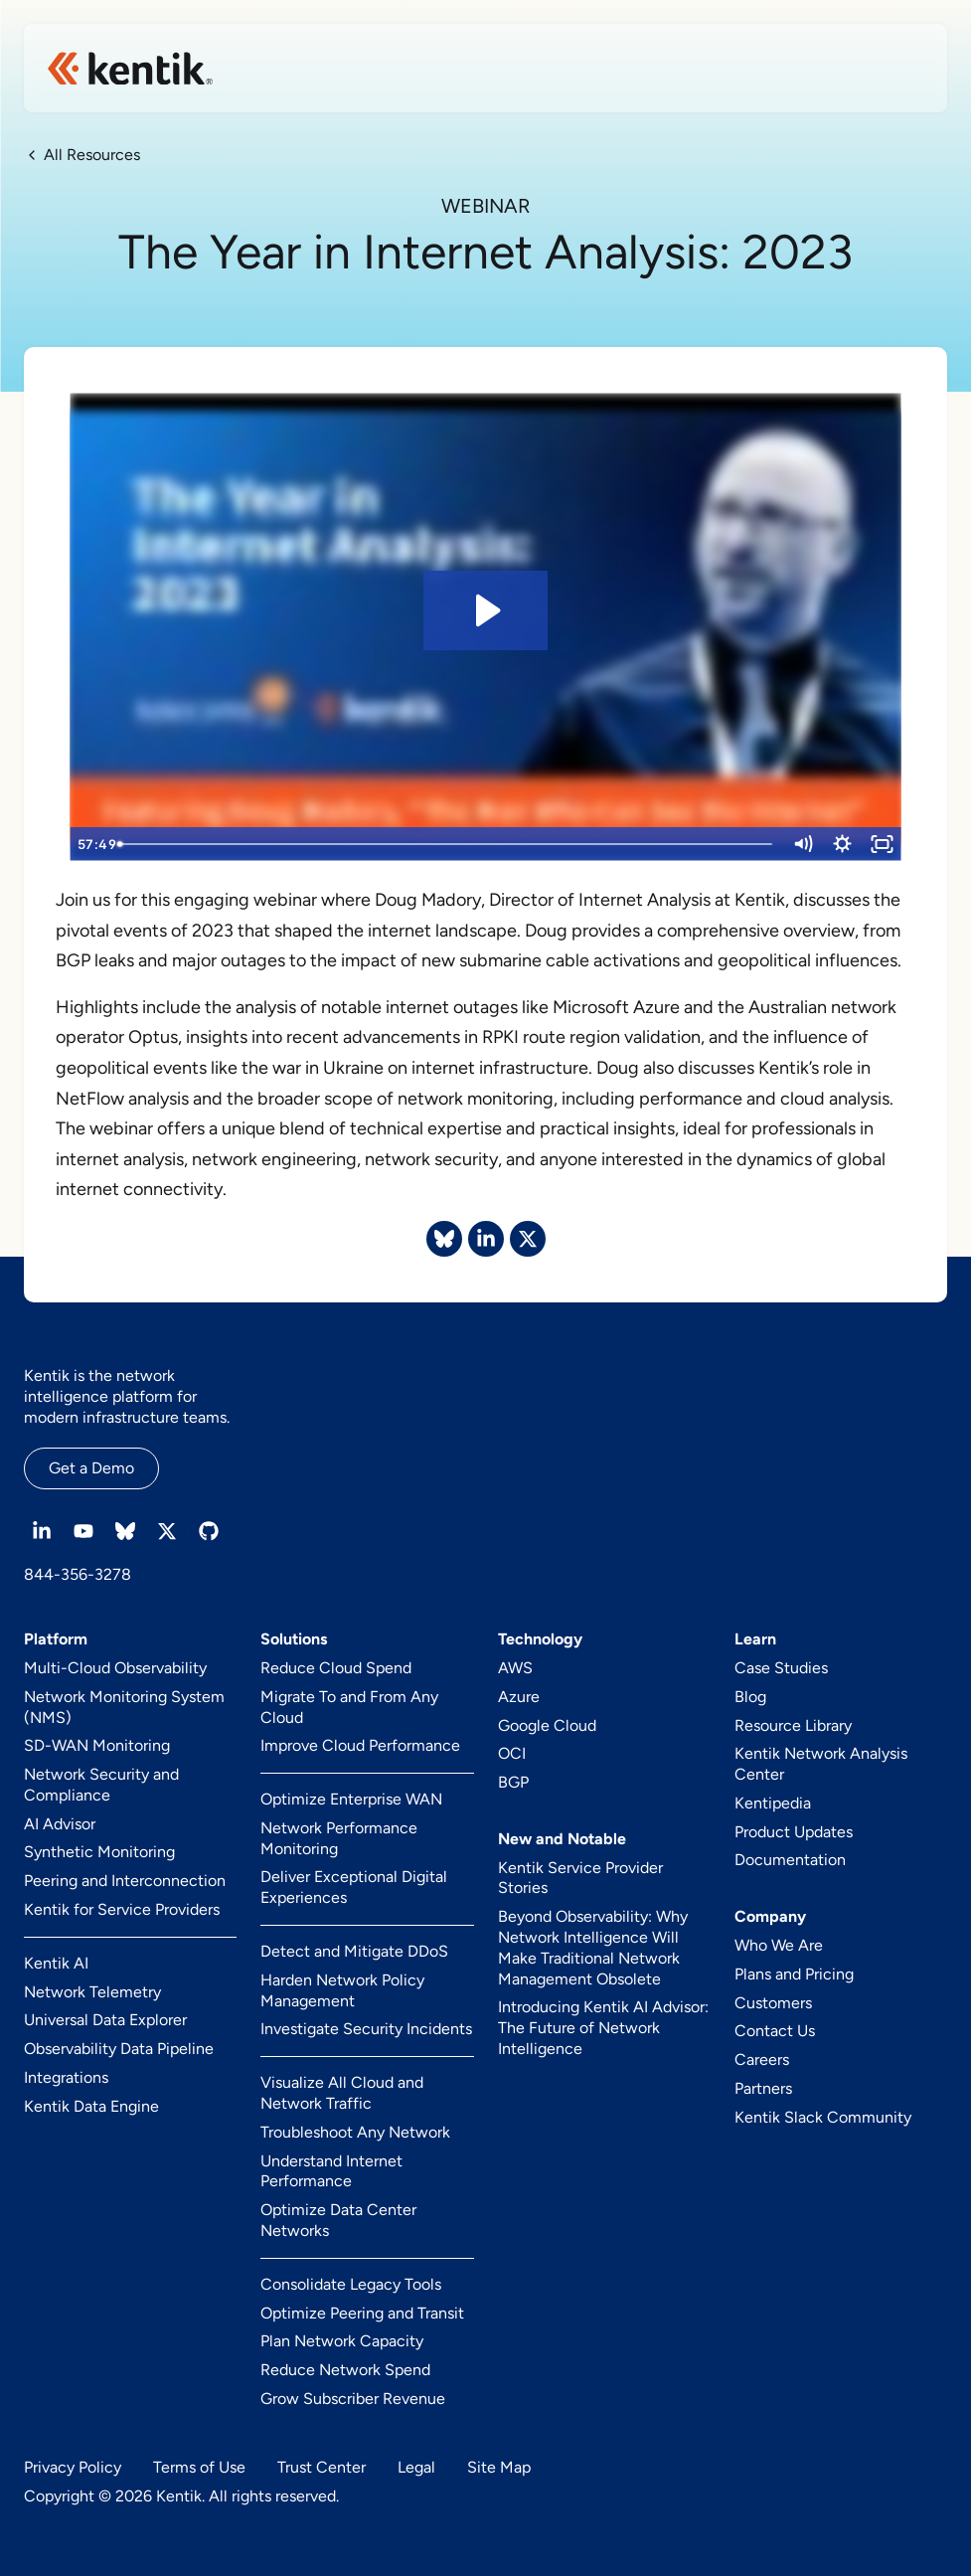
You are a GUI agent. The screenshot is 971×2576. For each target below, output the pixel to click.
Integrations (66, 2077)
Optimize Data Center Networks (338, 2220)
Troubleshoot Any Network (355, 2132)
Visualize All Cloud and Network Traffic (341, 2093)
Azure (519, 1696)
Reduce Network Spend (345, 2369)
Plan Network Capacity (341, 2340)
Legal (416, 2467)
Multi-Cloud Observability (115, 1667)
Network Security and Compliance (101, 1784)
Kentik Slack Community (822, 2117)
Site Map (499, 2467)
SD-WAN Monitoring (97, 1745)
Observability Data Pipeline (119, 2048)
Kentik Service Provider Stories (580, 1878)
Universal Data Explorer (105, 2019)
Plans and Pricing (794, 1974)
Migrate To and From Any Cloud (349, 1707)
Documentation (790, 1859)
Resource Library (793, 1725)
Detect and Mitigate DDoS (354, 1951)
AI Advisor (59, 1823)
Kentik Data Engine (91, 2106)
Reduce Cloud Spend (335, 1667)
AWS (515, 1667)
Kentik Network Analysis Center (820, 1764)
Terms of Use (199, 2467)
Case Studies (781, 1667)
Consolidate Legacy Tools (350, 2284)
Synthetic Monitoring (99, 1851)
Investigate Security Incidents (366, 2028)
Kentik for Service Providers (122, 1909)
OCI (512, 1753)
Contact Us (774, 2030)
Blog (750, 1696)
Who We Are (778, 1945)
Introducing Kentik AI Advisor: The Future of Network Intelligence (603, 2027)
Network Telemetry (92, 1991)
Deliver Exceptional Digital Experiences (353, 1887)
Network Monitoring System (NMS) (124, 1707)
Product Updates (793, 1831)
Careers (761, 2059)
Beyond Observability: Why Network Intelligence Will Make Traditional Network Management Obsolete (593, 1947)
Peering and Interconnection (125, 1880)
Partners (763, 2088)
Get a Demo (91, 1468)
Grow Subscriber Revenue (352, 2398)
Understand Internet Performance (331, 2171)
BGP (513, 1782)
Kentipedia (772, 1803)
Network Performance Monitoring (338, 1838)
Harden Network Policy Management (342, 1990)
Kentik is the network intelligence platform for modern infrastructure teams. (127, 1396)
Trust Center (321, 2467)
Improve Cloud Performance (360, 1745)
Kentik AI (56, 1963)
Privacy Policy (72, 2467)
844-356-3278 (77, 1574)
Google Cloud (547, 1725)
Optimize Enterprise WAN (351, 1799)
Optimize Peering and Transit (362, 2313)
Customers (773, 2002)
